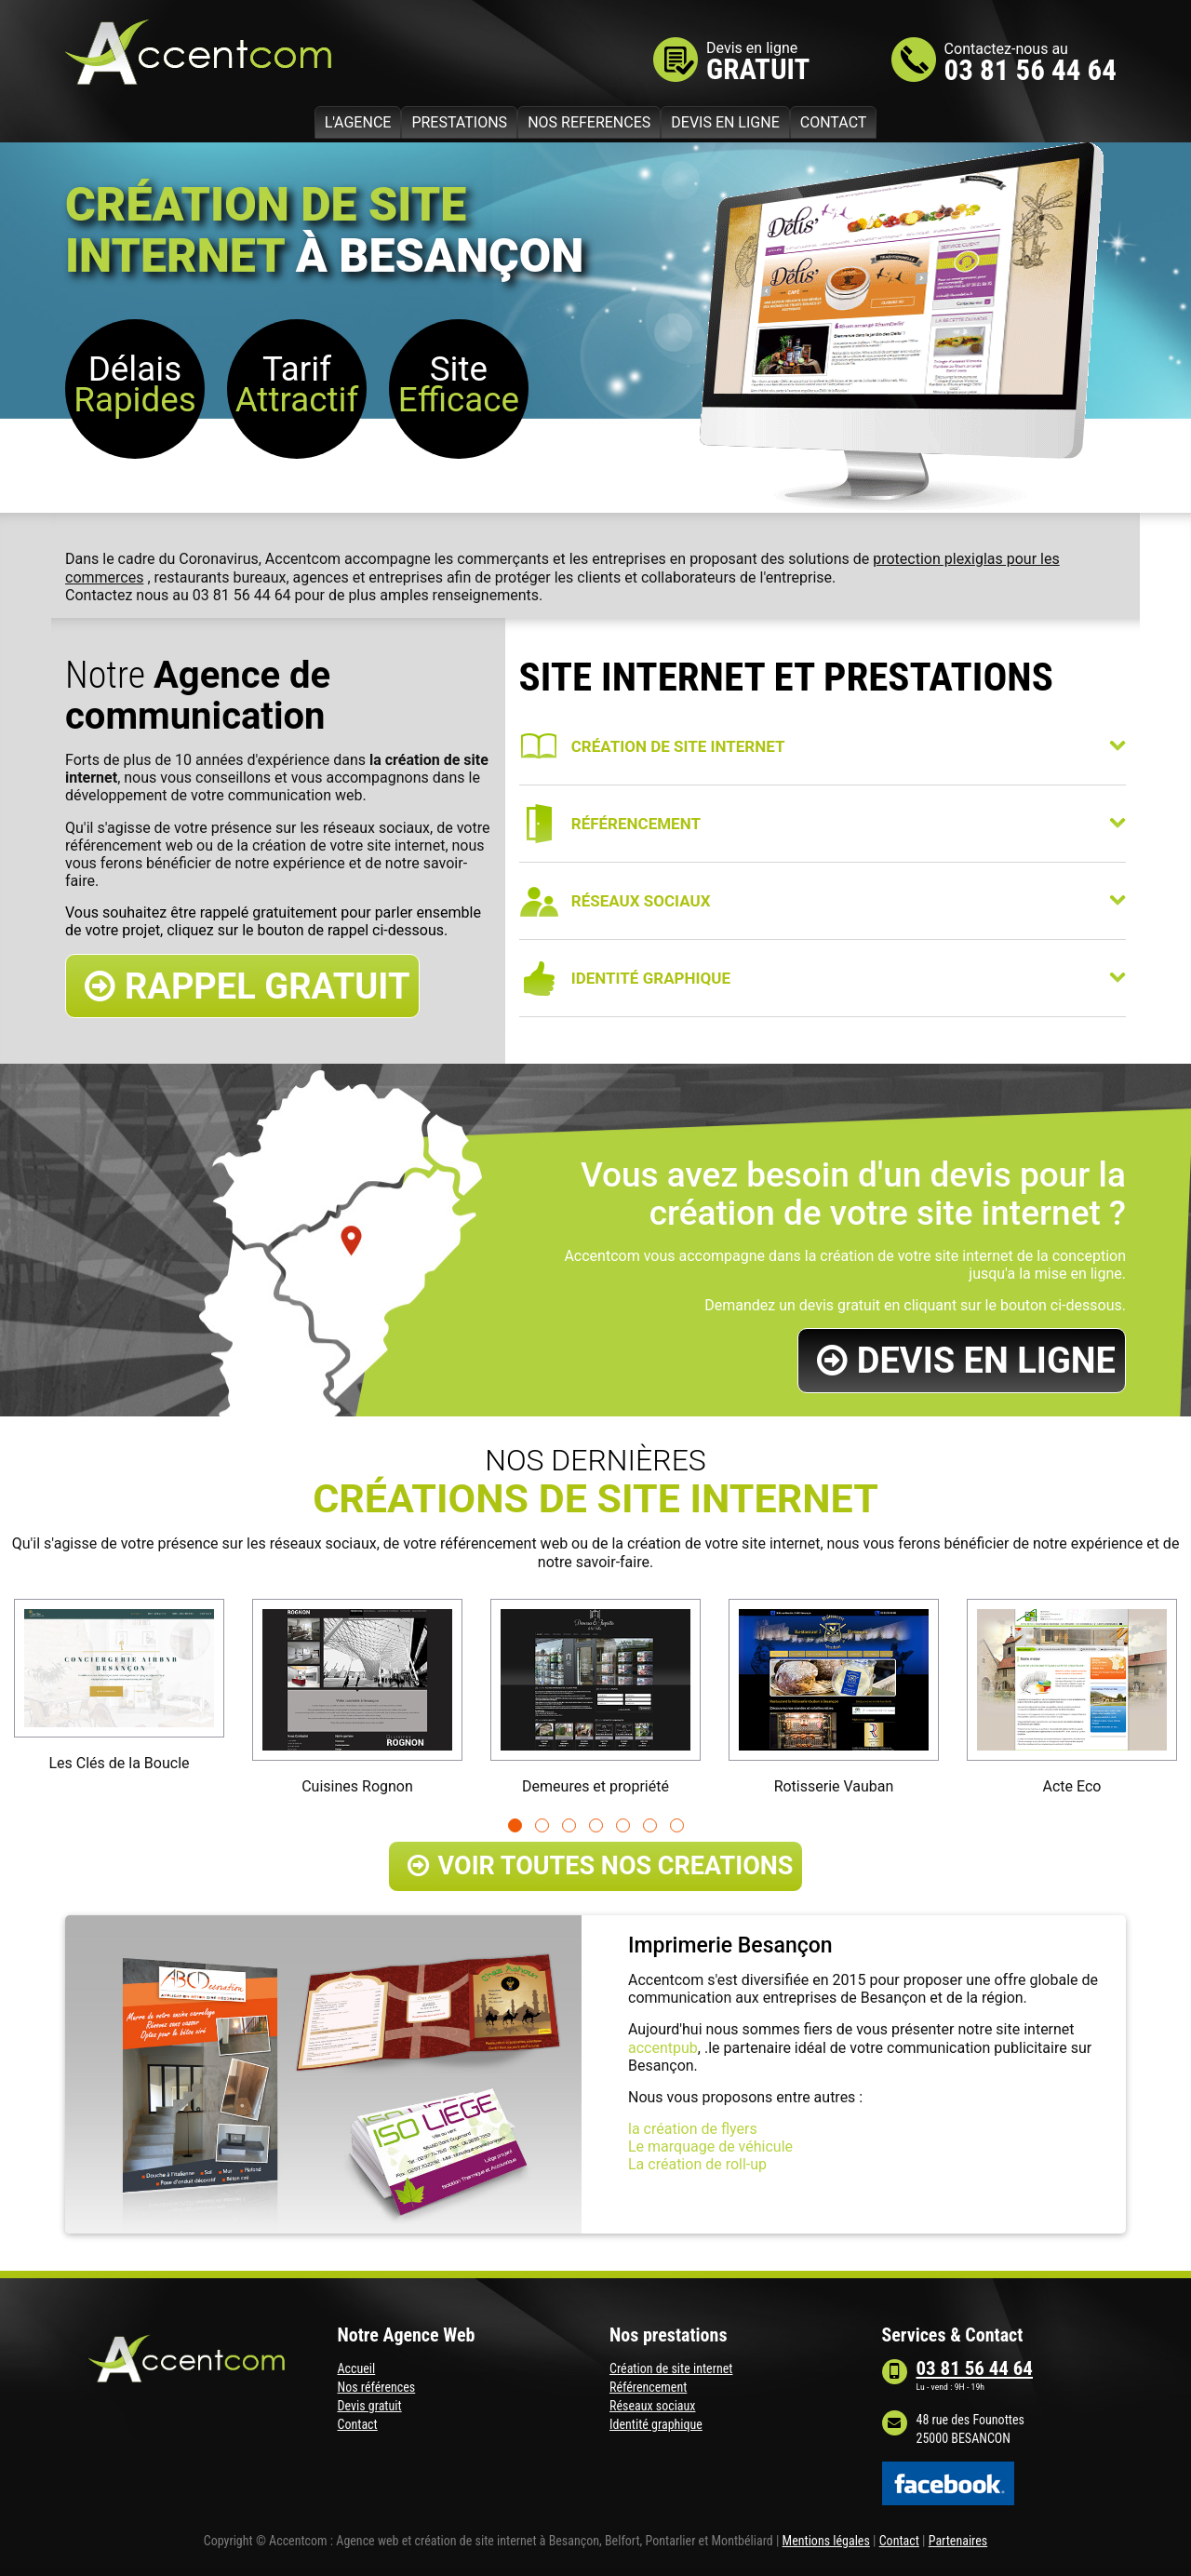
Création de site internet (670, 2368)
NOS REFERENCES (589, 122)
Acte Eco (1072, 1786)
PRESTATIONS (459, 122)
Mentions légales (826, 2540)
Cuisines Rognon (357, 1786)
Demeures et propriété (595, 1786)
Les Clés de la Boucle (118, 1763)
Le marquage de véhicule (710, 2146)
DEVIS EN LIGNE (725, 122)
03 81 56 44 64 (1030, 70)
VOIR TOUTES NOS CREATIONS (601, 1866)
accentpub (663, 2048)
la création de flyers (692, 2129)
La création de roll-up (697, 2164)
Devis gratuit (370, 2405)
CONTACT (833, 122)
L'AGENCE (358, 122)
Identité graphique (656, 2424)
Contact (358, 2424)
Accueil (357, 2368)
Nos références (377, 2387)
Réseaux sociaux (652, 2405)
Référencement (648, 2387)
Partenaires (958, 2540)
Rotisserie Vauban (834, 1786)
